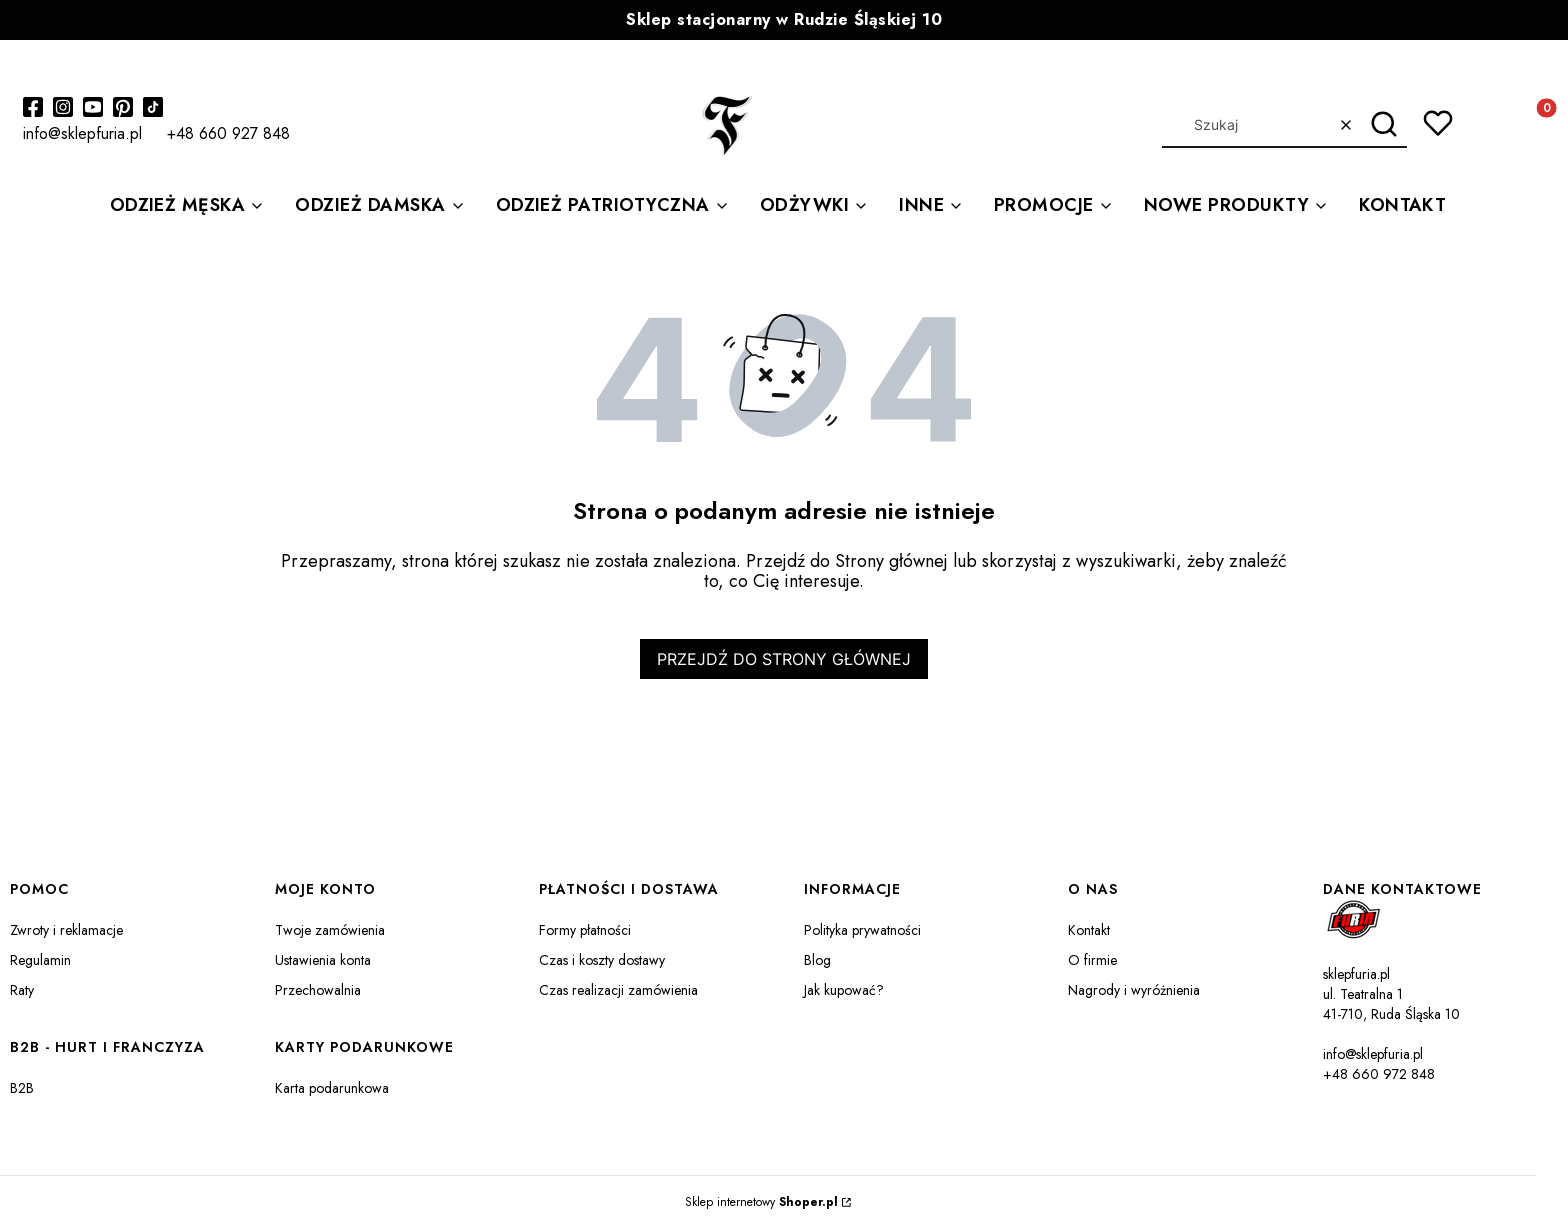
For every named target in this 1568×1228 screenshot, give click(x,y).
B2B (22, 1088)
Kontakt (1089, 930)
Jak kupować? (844, 990)
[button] (1384, 125)
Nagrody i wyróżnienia (1134, 990)
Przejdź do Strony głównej (784, 659)
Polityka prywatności (862, 930)
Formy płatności (585, 930)
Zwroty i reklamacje (66, 930)
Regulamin (40, 960)
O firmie (1092, 960)
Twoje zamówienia (330, 930)
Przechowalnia (318, 990)
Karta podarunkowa (332, 1088)
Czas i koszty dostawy (602, 960)
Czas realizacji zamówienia (618, 990)
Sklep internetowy (761, 1202)
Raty (22, 990)
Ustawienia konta (323, 960)
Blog (817, 960)
